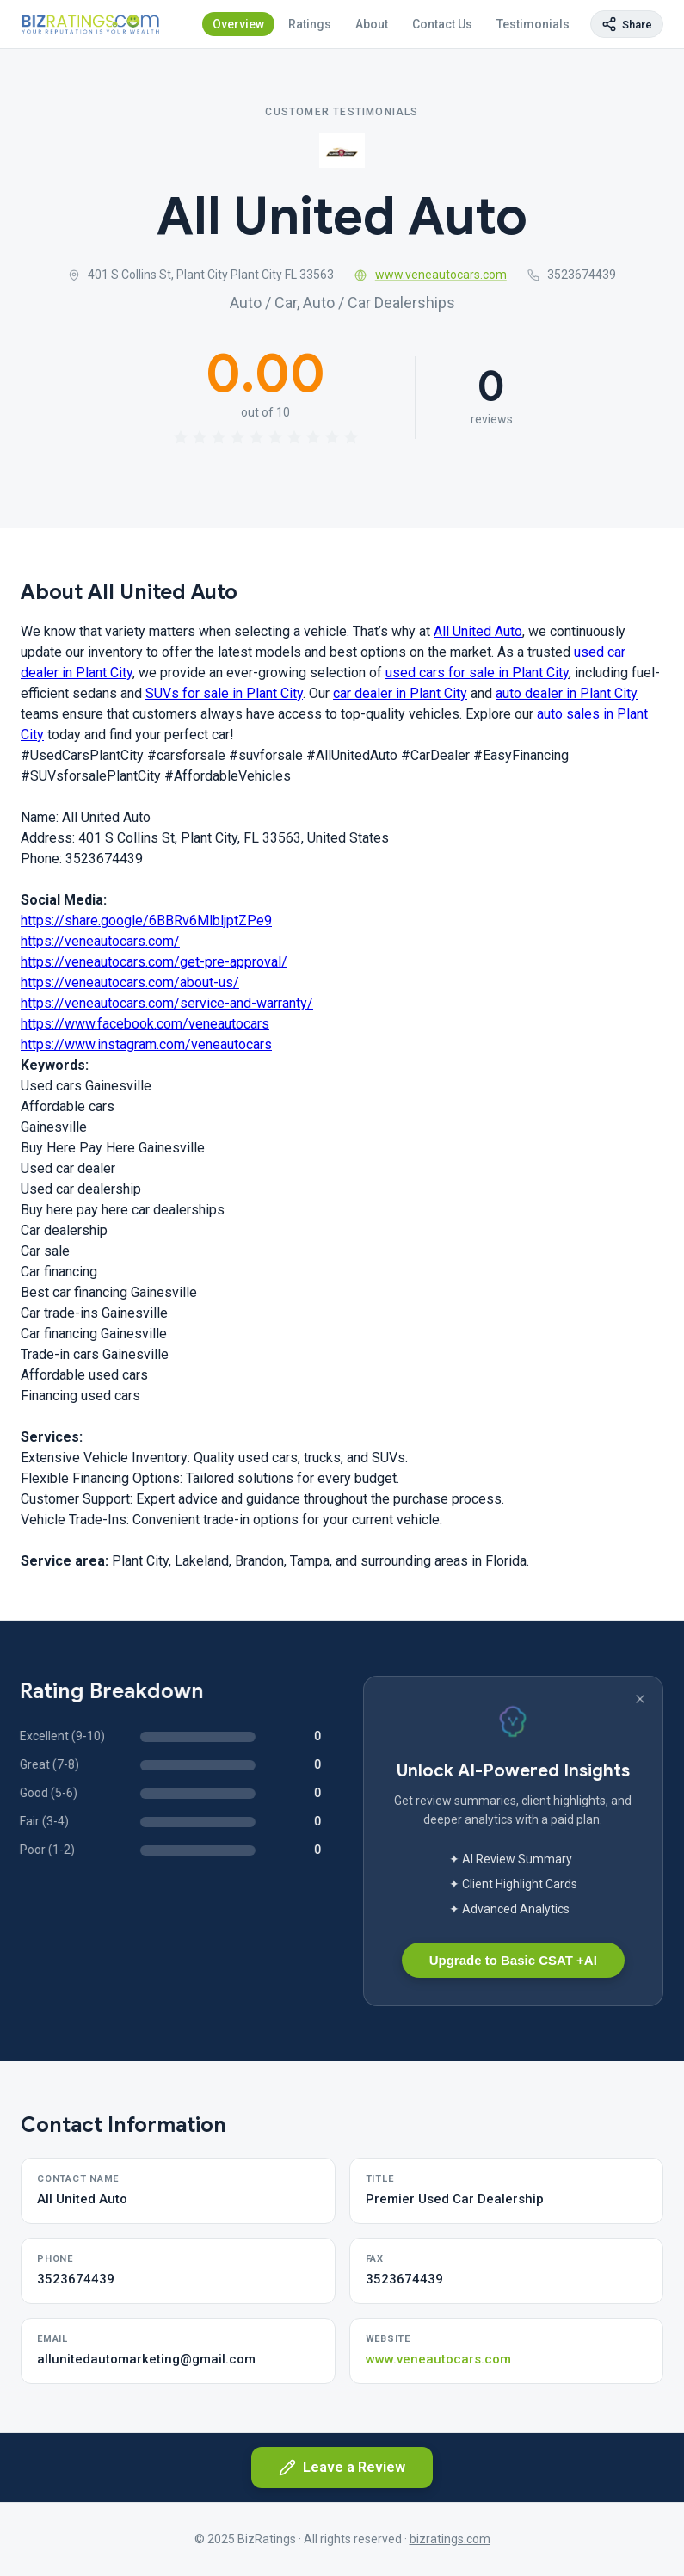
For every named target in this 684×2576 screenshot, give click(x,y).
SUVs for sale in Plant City (224, 693)
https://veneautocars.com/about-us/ (130, 982)
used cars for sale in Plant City (477, 672)
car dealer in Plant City (400, 693)
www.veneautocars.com (430, 274)
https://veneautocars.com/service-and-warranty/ (167, 1003)
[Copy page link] (626, 24)
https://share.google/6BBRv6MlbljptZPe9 (146, 920)
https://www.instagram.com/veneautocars (146, 1044)
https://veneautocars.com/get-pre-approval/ (154, 962)
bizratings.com (450, 2539)
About (371, 24)
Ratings (309, 24)
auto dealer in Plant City (567, 693)
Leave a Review (342, 2467)
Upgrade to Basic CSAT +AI (513, 1960)
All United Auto (478, 631)
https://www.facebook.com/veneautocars (145, 1024)
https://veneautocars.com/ (100, 941)
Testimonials (533, 24)
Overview (238, 24)
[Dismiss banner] (640, 1699)
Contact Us (442, 24)
